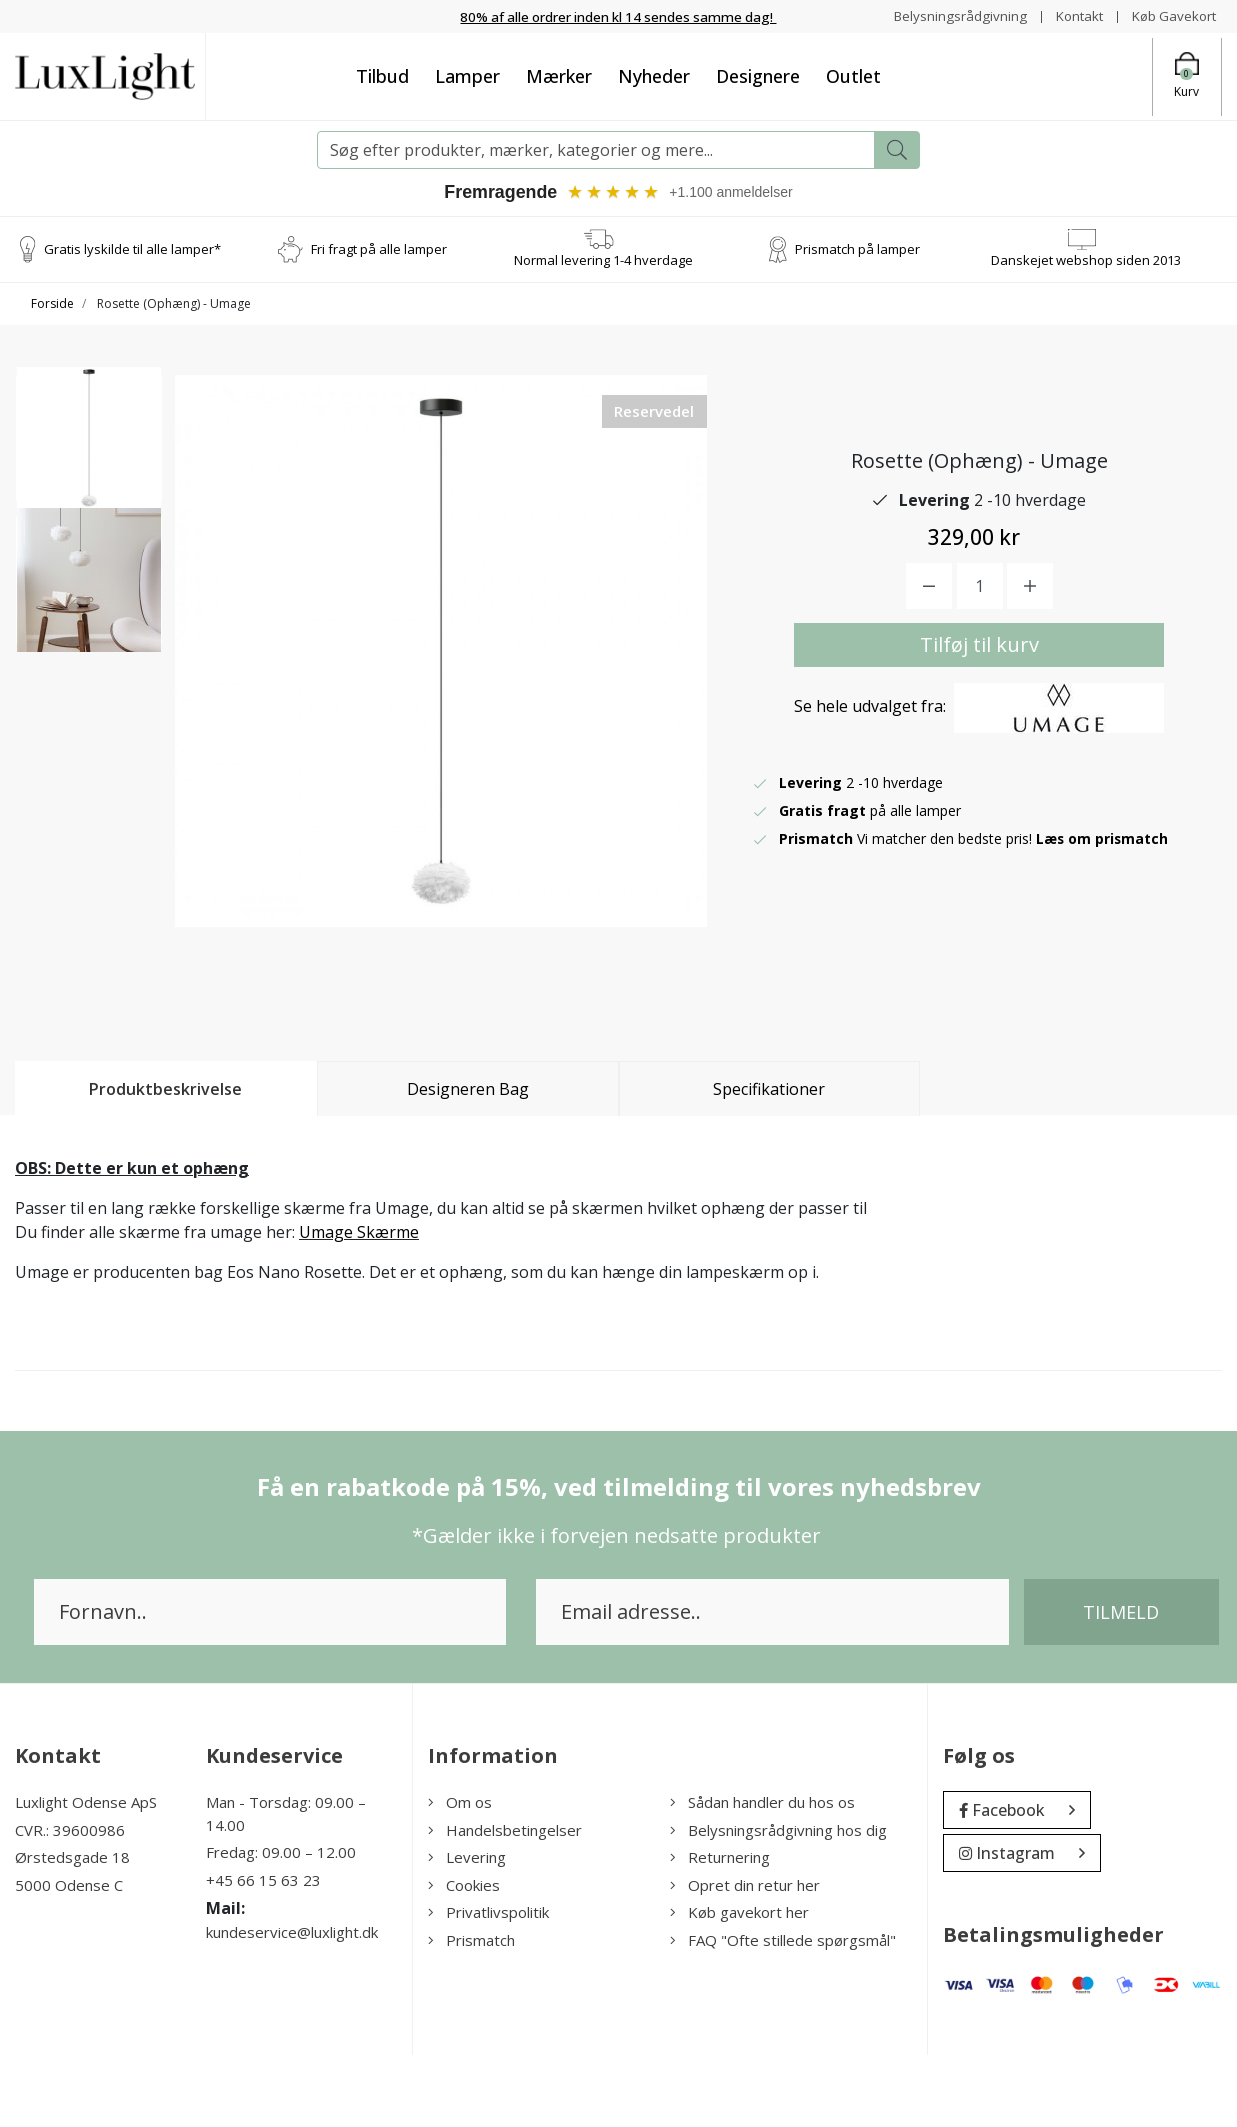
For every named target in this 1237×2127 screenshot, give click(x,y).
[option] (89, 448)
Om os (460, 1875)
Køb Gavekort (1171, 15)
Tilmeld (1121, 1685)
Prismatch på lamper (857, 249)
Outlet (853, 76)
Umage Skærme (359, 1305)
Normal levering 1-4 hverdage (603, 260)
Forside (52, 304)
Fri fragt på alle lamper (379, 249)
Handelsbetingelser (505, 1902)
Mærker (559, 76)
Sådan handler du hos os (762, 1875)
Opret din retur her (745, 1957)
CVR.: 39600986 (70, 1902)
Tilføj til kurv (979, 680)
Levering (467, 1930)
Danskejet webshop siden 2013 (1086, 260)
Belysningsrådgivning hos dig (778, 1902)
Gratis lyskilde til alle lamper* (132, 249)
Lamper (467, 76)
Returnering (720, 1930)
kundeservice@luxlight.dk (292, 2005)
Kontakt (1072, 15)
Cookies (464, 1957)
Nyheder (654, 76)
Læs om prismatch (1103, 874)
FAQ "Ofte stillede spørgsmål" (783, 2012)
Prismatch (471, 2012)
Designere (758, 76)
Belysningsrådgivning (950, 15)
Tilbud (382, 76)
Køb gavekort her (739, 1985)
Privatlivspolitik (488, 1985)
